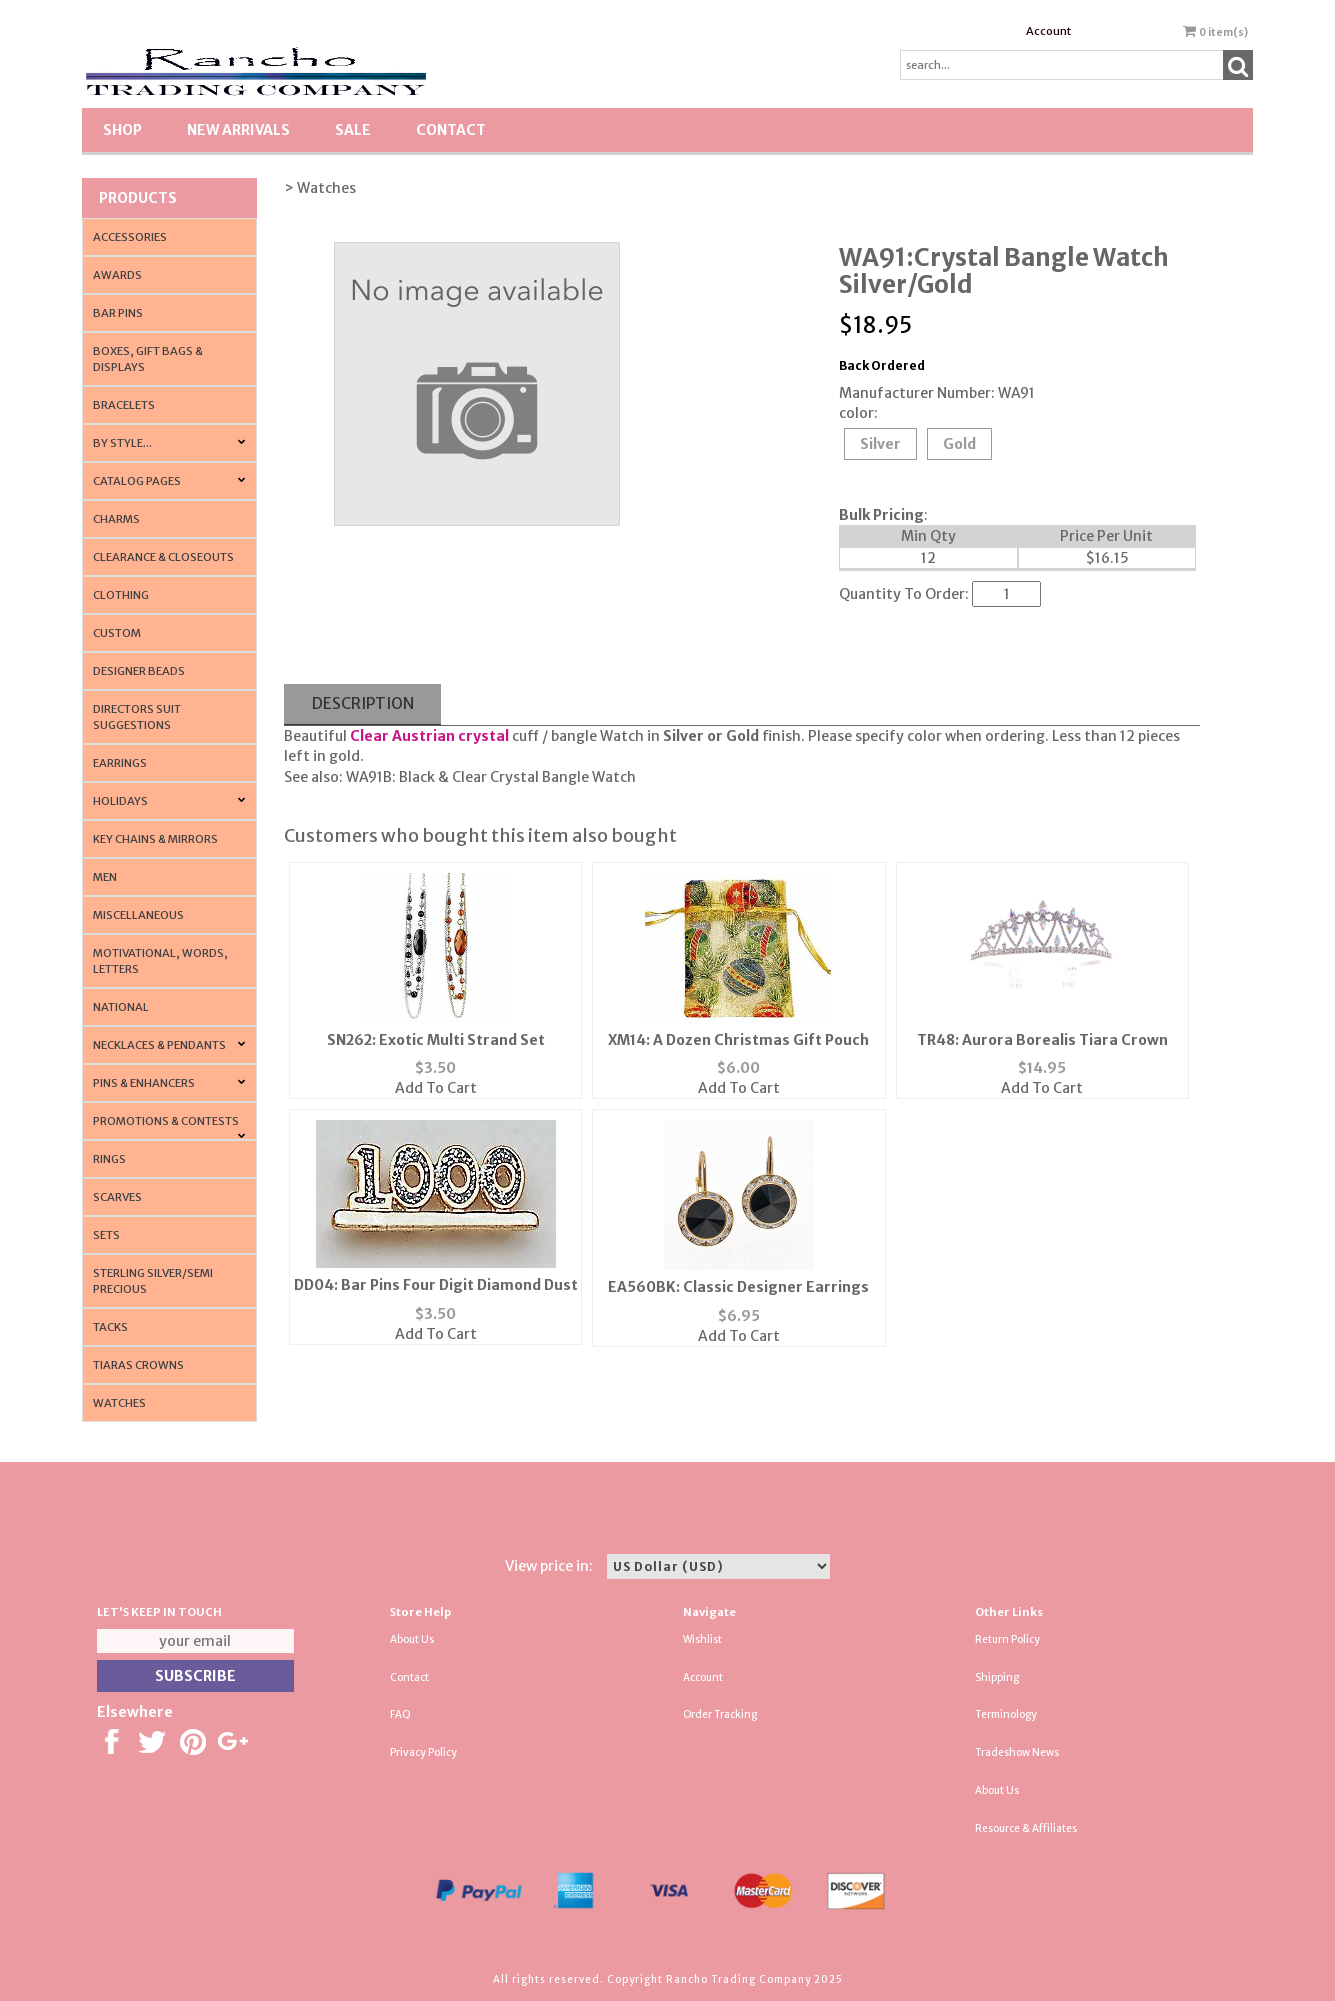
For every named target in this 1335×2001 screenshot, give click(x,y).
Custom (117, 633)
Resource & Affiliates (1026, 1828)
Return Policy (1007, 1639)
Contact (451, 130)
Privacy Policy (423, 1752)
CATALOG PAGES (137, 481)
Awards (117, 275)
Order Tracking (720, 1714)
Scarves (117, 1197)
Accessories (130, 237)
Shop (122, 130)
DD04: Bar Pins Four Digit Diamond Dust (436, 1285)
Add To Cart (436, 1088)
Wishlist (702, 1639)
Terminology (1006, 1714)
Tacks (110, 1327)
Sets (106, 1235)
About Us (412, 1639)
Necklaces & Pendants (159, 1045)
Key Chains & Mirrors (155, 839)
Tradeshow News (1017, 1752)
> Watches (320, 188)
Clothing (121, 595)
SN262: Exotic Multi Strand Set (436, 1040)
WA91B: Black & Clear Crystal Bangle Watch (491, 777)
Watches (119, 1403)
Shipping (997, 1677)
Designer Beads (139, 671)
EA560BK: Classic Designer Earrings (738, 1287)
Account (1048, 31)
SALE (353, 130)
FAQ (400, 1714)
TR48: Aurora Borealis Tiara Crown (1042, 1040)
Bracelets (124, 405)
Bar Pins (118, 313)
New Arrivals (238, 130)
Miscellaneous (138, 915)
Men (105, 877)
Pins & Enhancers (144, 1083)
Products (138, 198)
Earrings (120, 763)
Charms (116, 519)
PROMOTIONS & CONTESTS (166, 1121)
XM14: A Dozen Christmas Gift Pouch (738, 1040)
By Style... (122, 443)
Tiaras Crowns (138, 1365)
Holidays (120, 801)
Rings (109, 1159)
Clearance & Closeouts (163, 557)
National (121, 1007)
